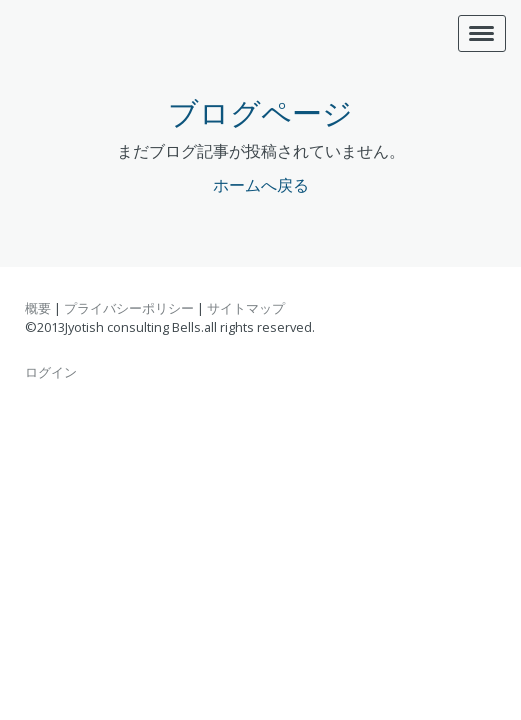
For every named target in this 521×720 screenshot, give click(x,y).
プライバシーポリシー (129, 308)
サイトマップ (246, 308)
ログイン (51, 372)
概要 (38, 308)
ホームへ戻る (261, 185)
